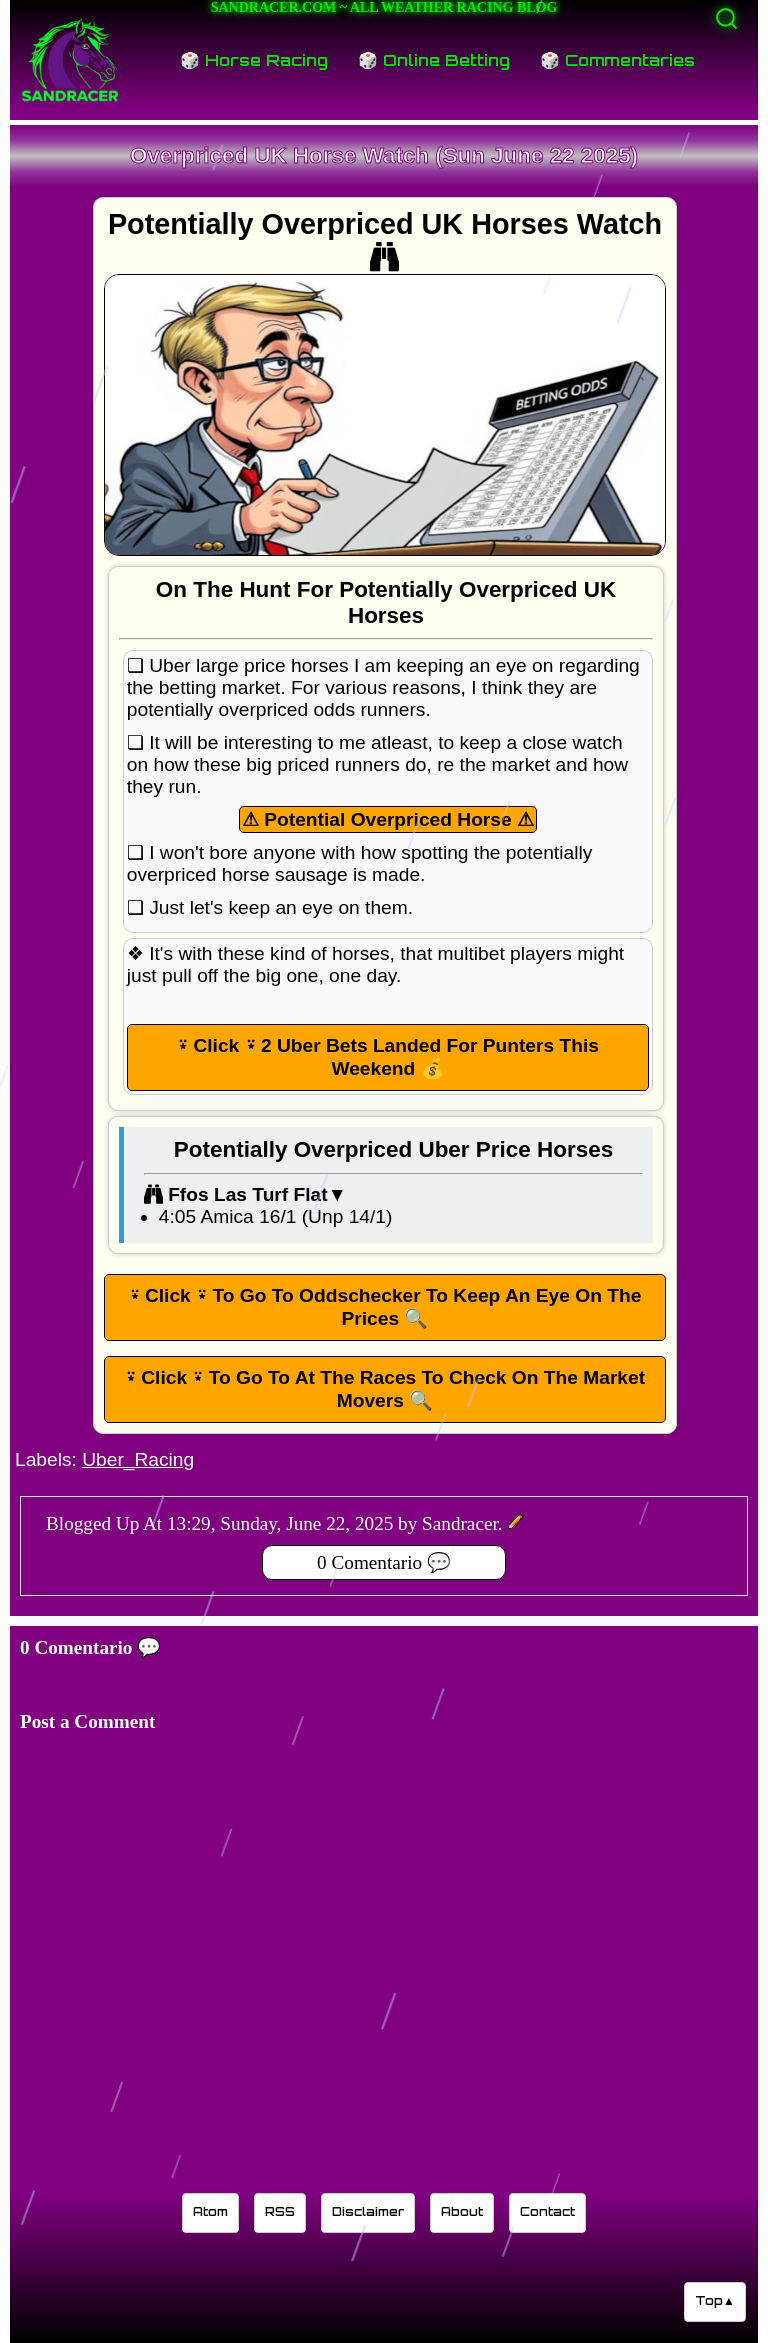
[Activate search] (726, 18)
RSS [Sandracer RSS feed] (280, 2211)
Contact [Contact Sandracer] (547, 2211)
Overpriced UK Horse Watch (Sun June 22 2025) (384, 155)
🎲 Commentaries (617, 60)
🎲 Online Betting (434, 60)
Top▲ (715, 2300)
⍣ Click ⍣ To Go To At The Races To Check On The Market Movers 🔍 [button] (385, 1389)
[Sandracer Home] (70, 60)
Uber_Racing (138, 1459)
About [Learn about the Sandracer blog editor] (462, 2211)
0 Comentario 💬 (384, 1562)
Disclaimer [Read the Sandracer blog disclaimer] (368, 2211)
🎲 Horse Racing (254, 60)
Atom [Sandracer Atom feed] (210, 2211)
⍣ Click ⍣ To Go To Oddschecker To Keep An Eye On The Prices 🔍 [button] (385, 1307)
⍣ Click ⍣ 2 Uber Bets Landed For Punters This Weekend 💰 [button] (388, 1057)
